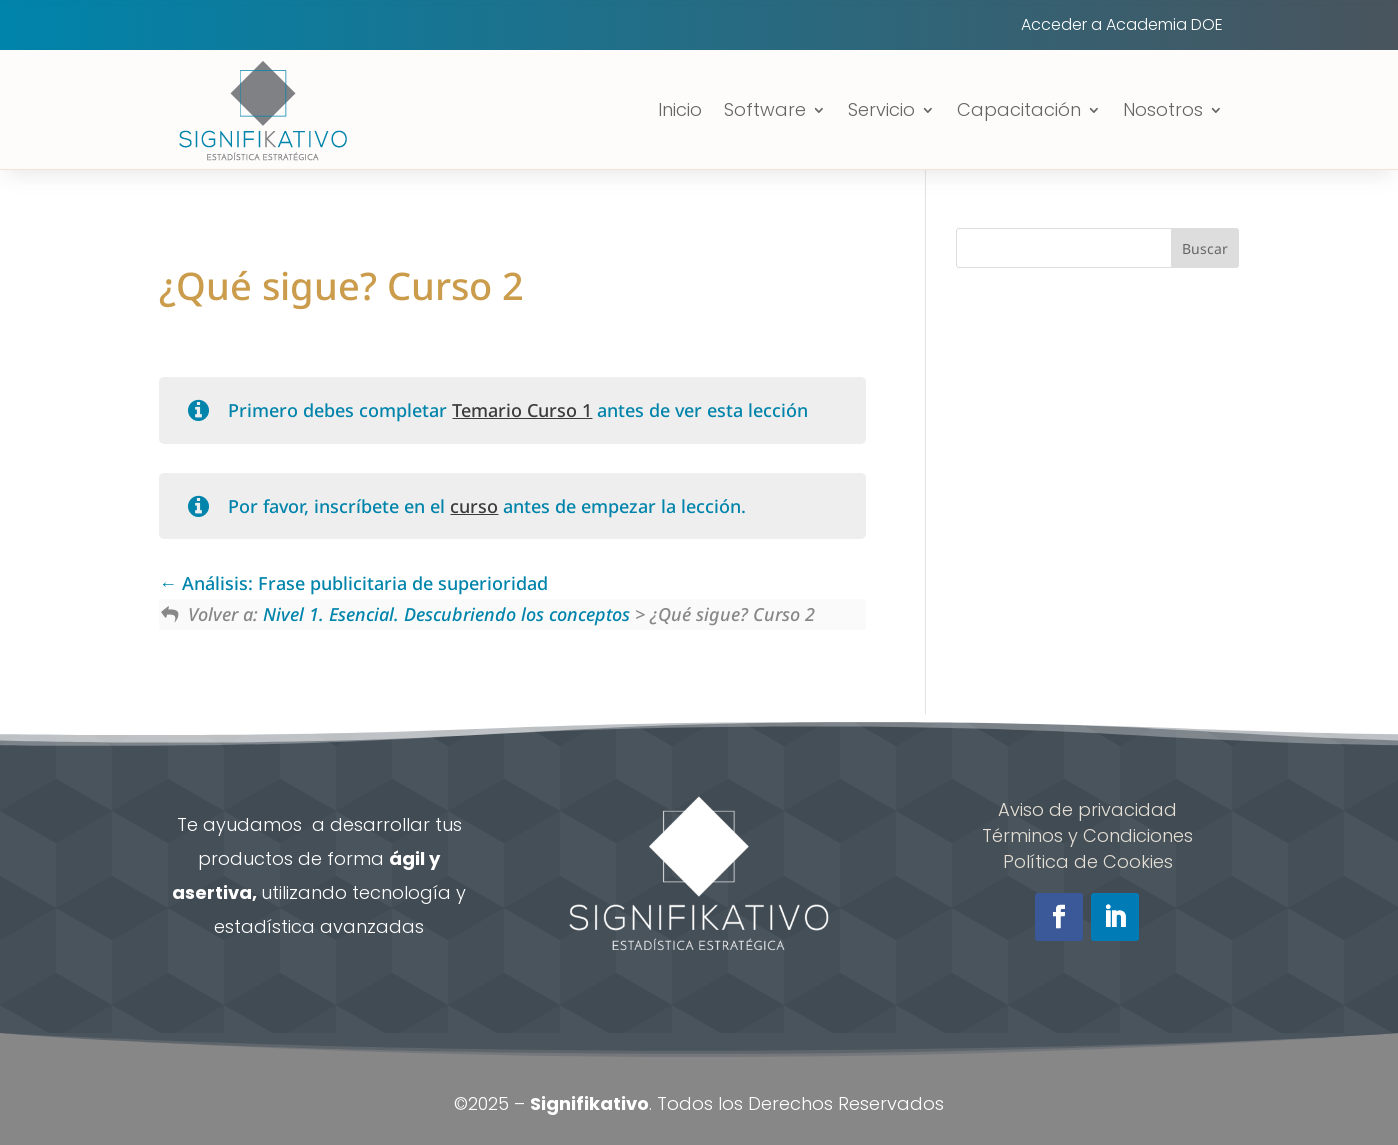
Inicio (680, 109)
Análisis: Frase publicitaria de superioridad (353, 583)
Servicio (881, 109)
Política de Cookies (1088, 861)
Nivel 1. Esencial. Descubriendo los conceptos (446, 614)
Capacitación (1019, 109)
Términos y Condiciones (1087, 835)
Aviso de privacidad (1087, 809)
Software (765, 109)
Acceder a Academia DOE (1122, 27)
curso (474, 506)
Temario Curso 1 (522, 410)
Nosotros (1163, 109)
